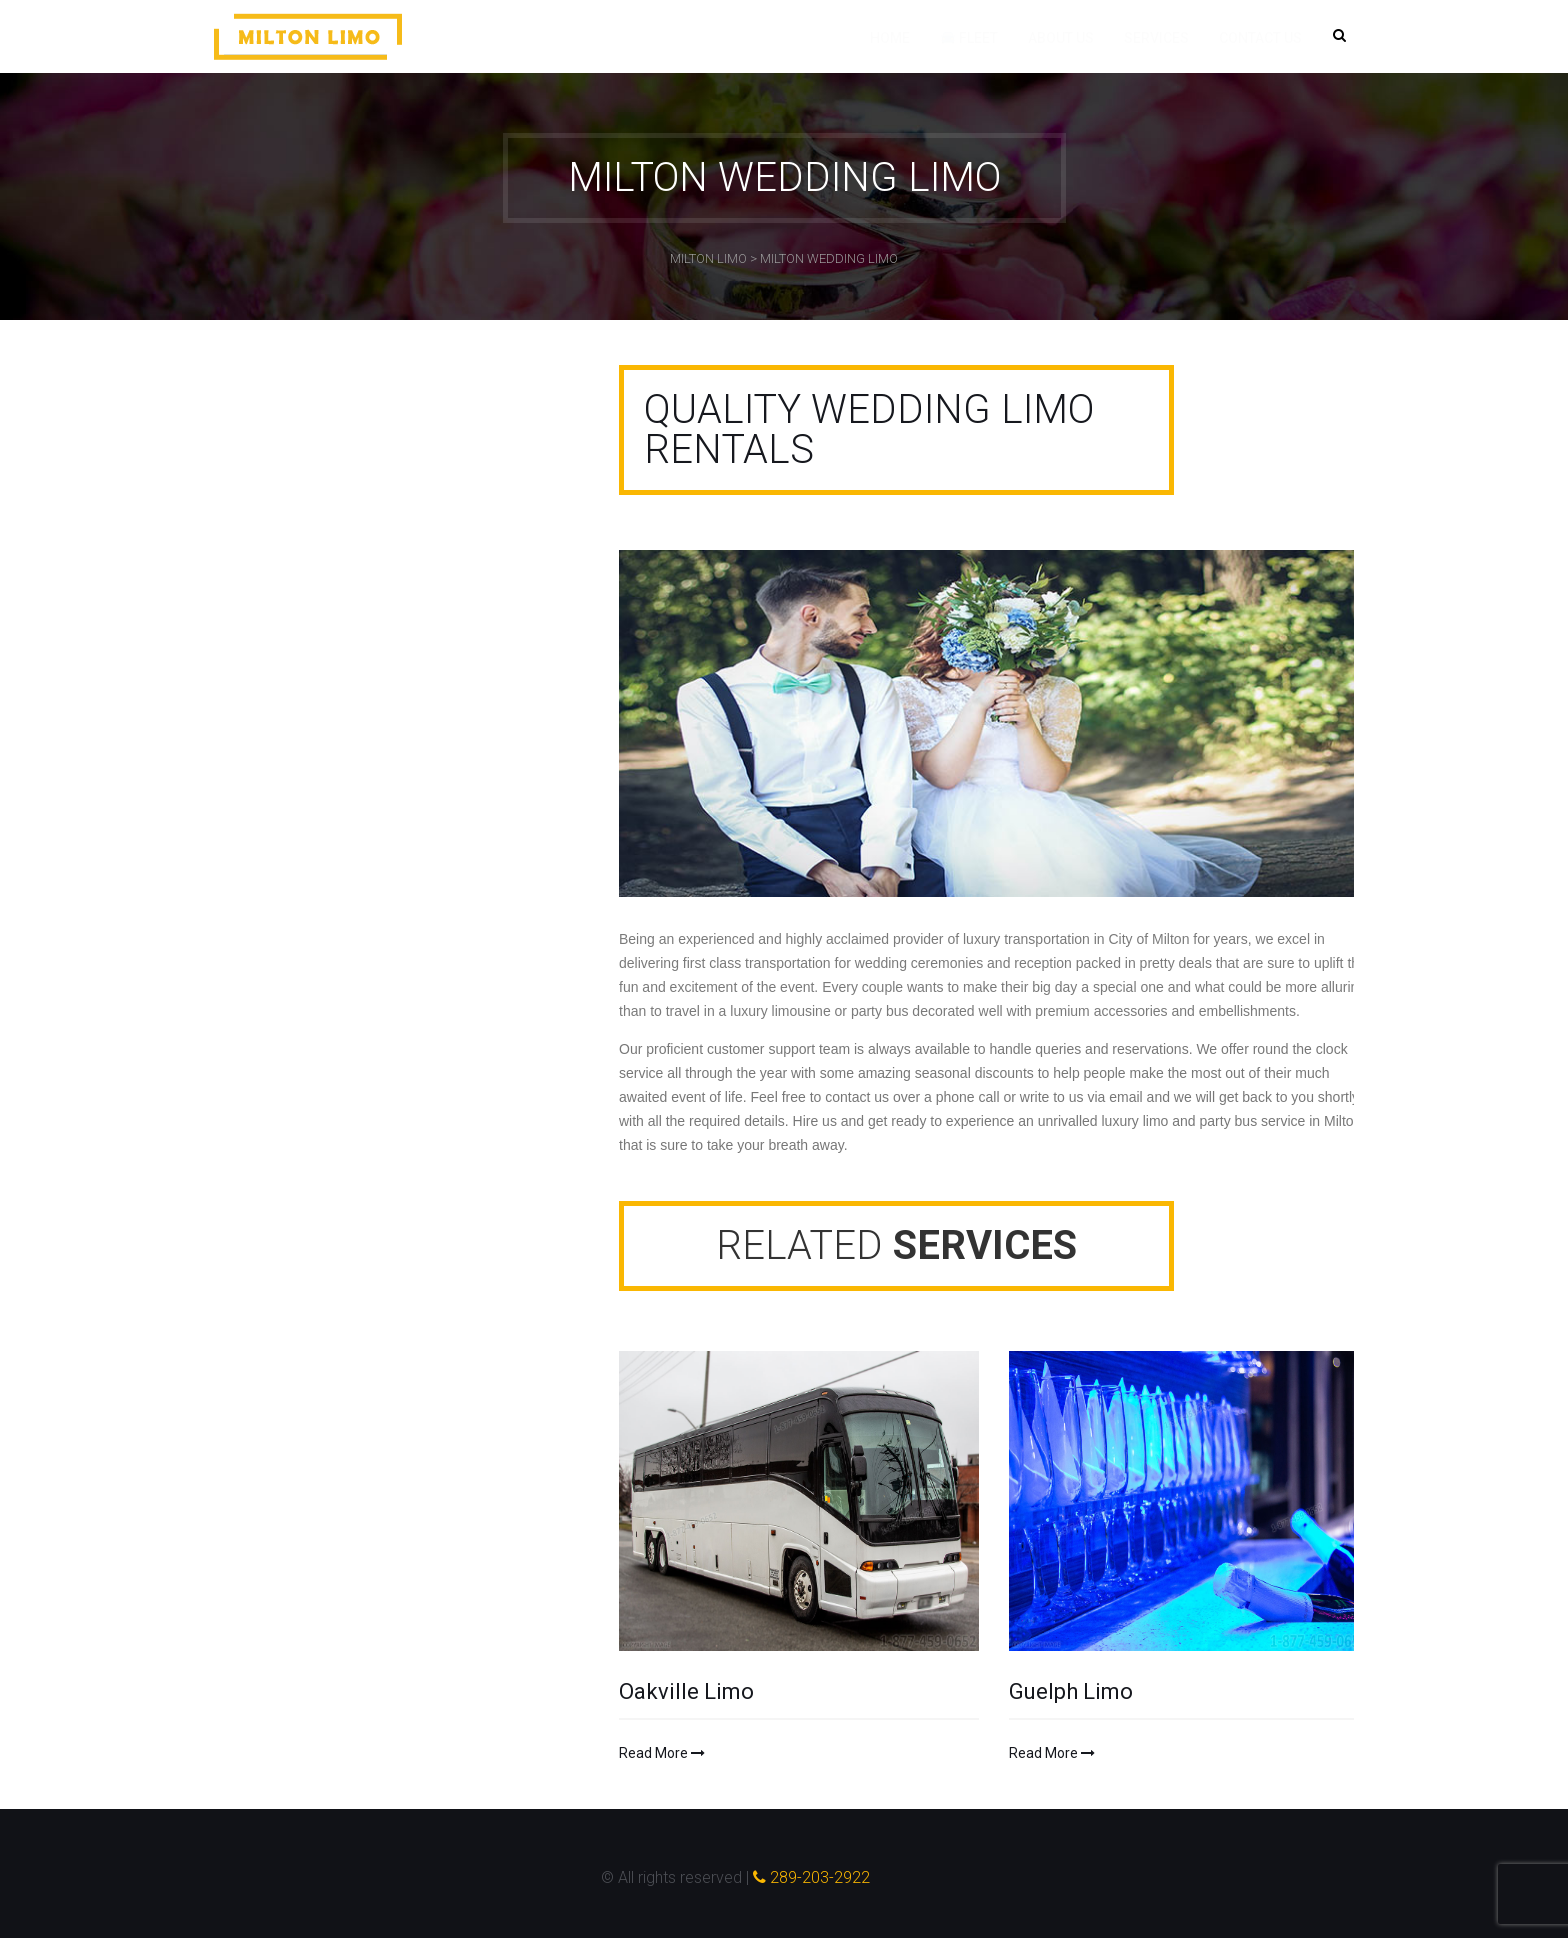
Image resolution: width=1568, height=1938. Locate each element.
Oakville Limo (686, 1692)
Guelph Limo (1071, 1692)
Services (1156, 38)
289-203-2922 (811, 1877)
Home (890, 38)
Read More (662, 1753)
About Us (1061, 38)
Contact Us (1260, 38)
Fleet (969, 38)
